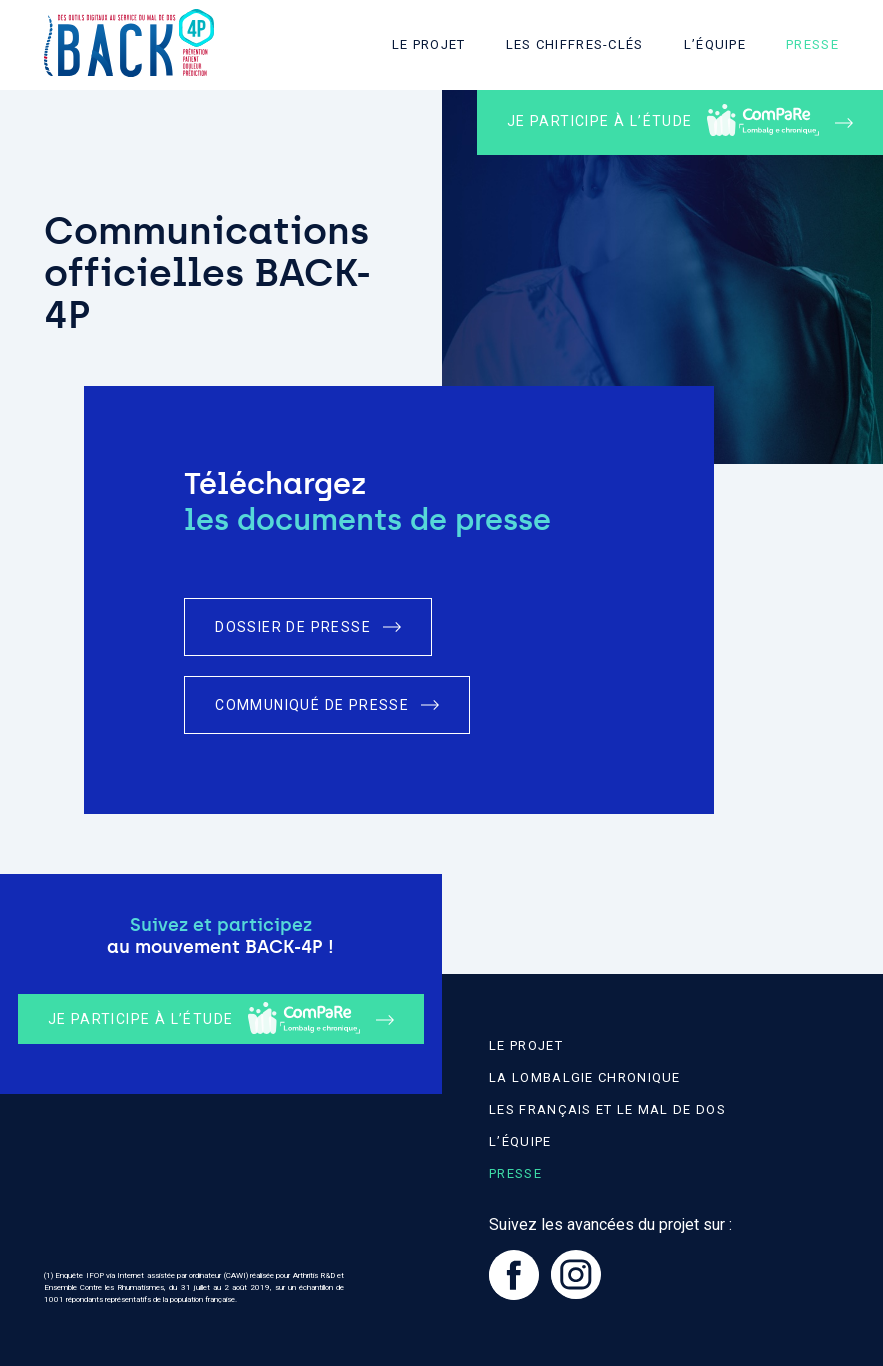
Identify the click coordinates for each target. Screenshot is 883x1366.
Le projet (429, 44)
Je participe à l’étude (663, 120)
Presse (812, 44)
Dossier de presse (293, 627)
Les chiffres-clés (575, 44)
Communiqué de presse (312, 705)
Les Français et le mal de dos (607, 1109)
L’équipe (715, 44)
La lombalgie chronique (585, 1077)
